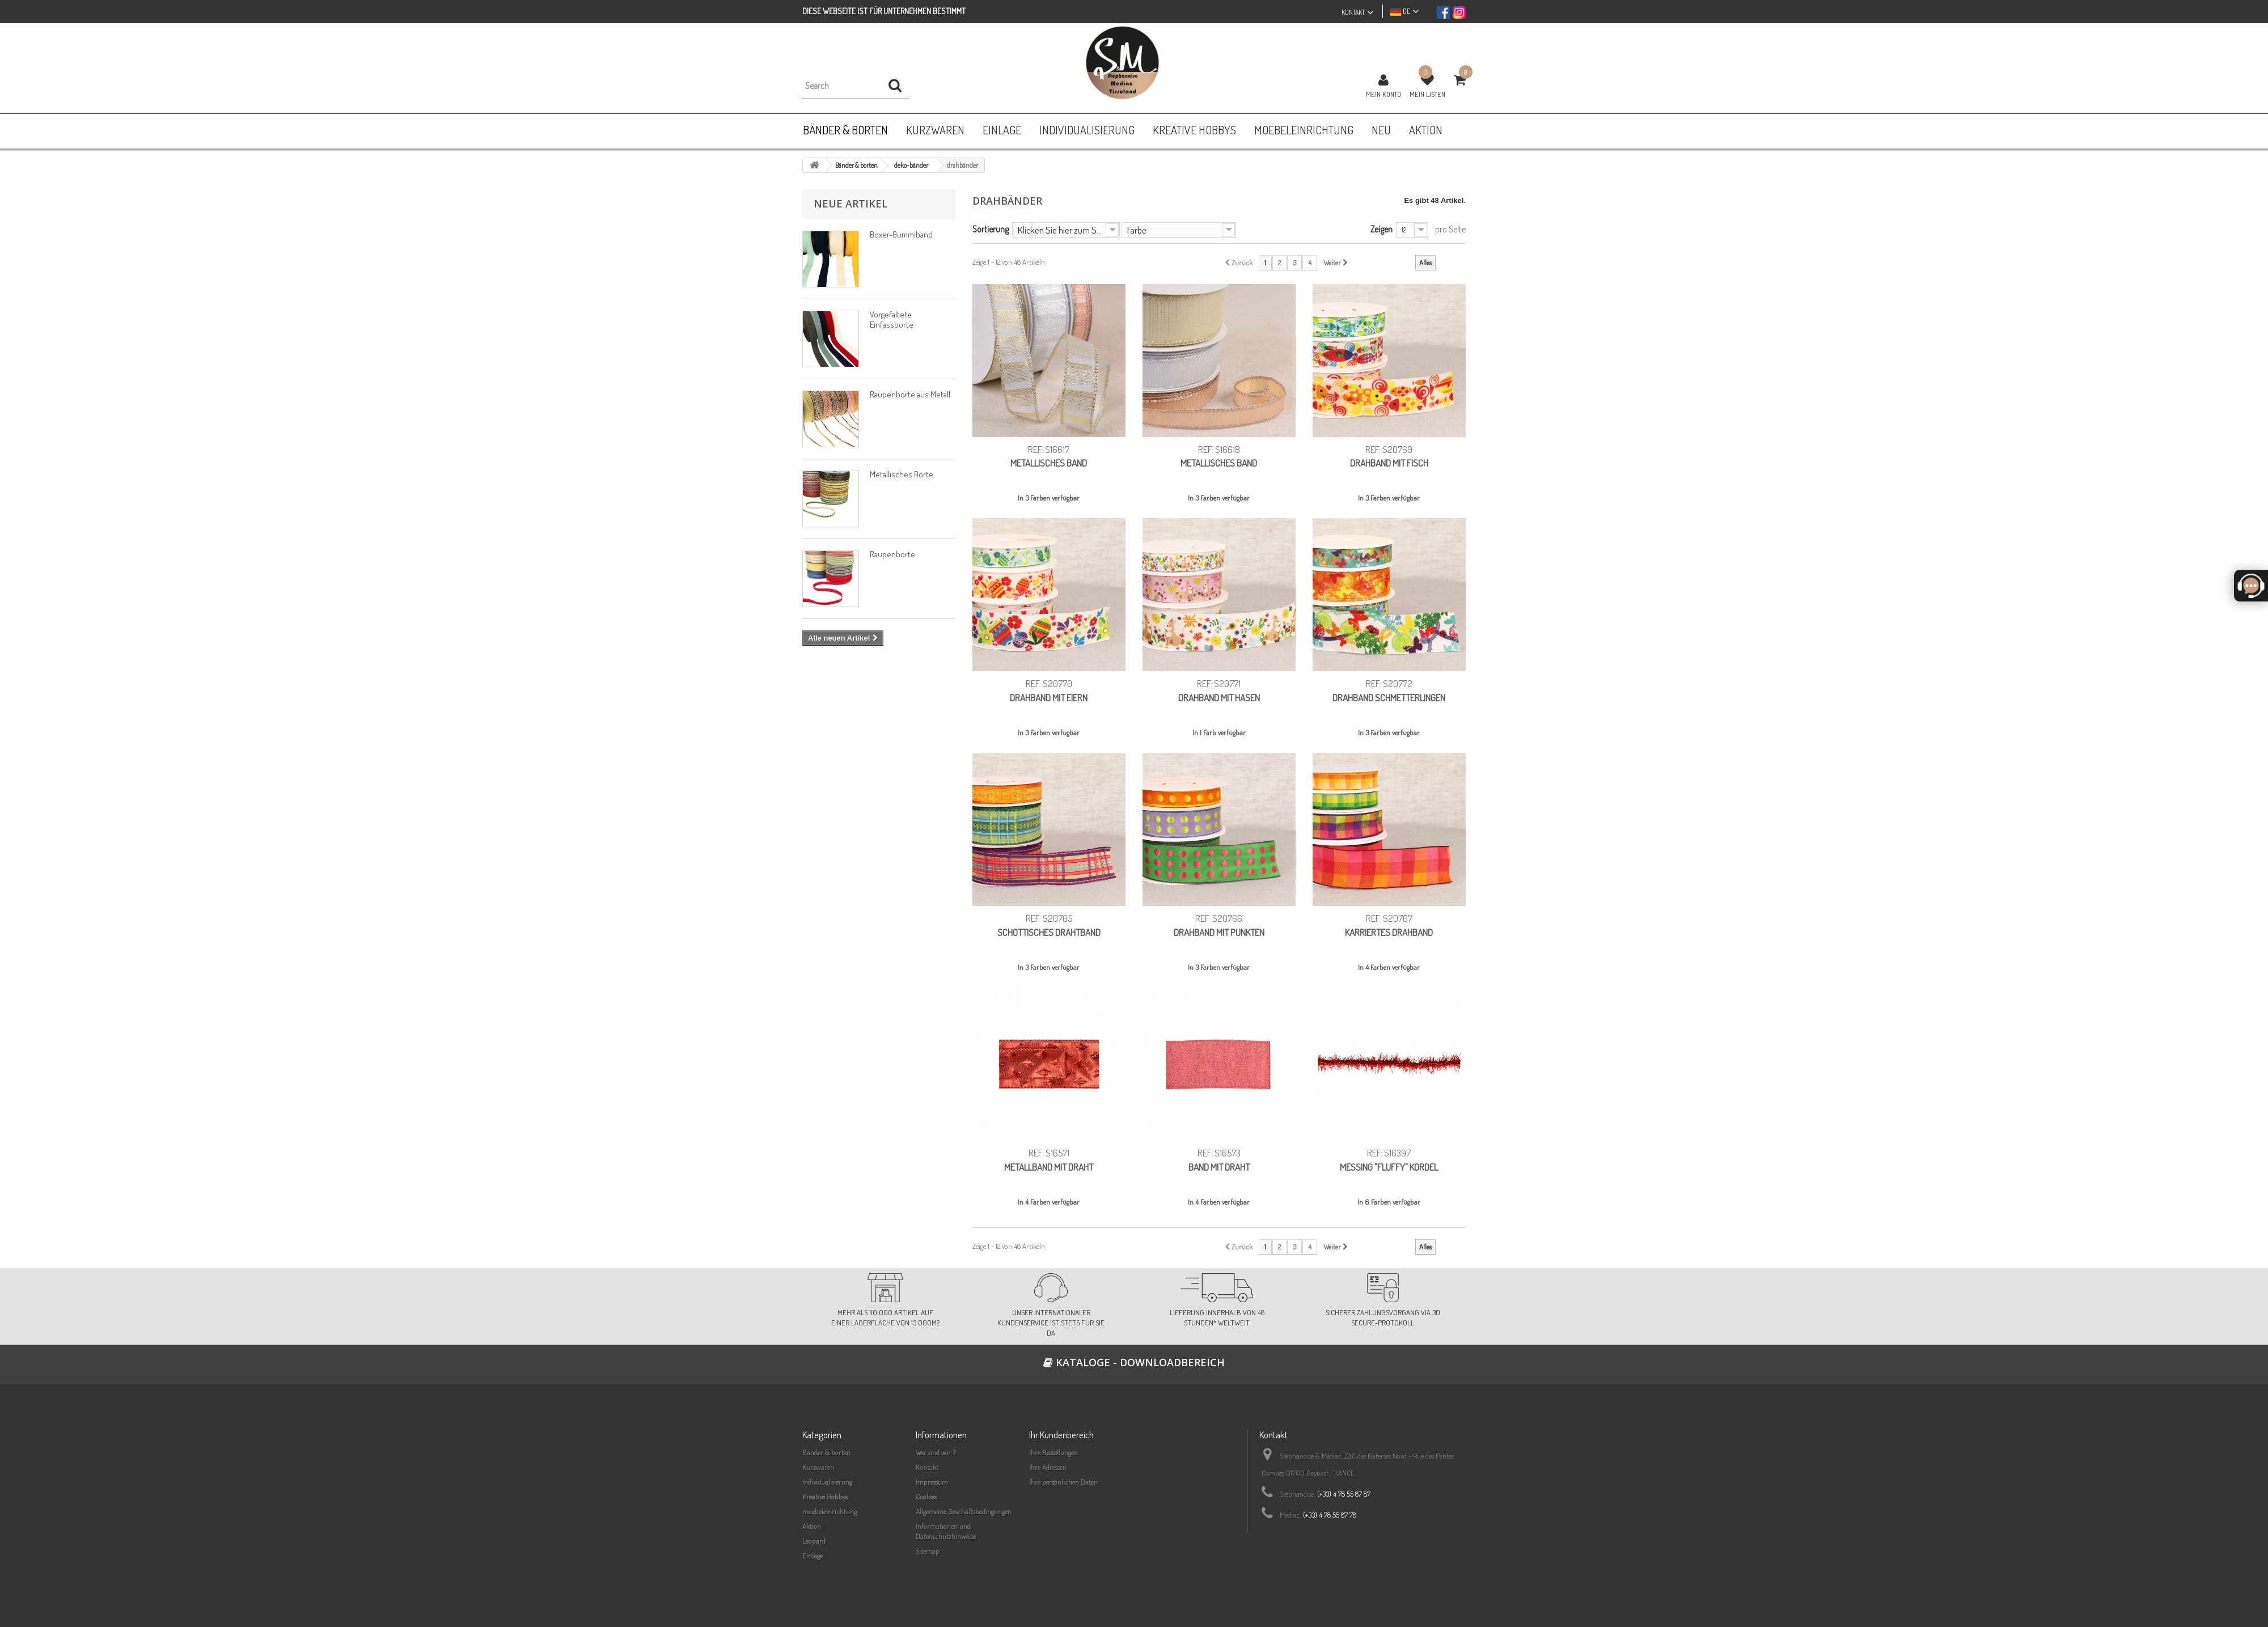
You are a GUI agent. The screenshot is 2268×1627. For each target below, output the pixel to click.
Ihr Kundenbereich (1061, 1434)
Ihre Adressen (1048, 1467)
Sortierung (990, 228)
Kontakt (927, 1467)
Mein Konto (1383, 94)
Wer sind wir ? (935, 1452)
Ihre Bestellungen (1053, 1452)
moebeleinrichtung (829, 1511)
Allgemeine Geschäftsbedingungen (964, 1511)
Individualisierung (827, 1481)
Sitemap (928, 1551)
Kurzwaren (818, 1467)
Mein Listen (1427, 94)
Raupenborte (892, 554)
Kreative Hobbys (825, 1496)
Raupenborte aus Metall (910, 394)
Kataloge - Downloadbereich (1134, 1362)
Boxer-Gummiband (901, 234)
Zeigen (1381, 228)
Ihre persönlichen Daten (1063, 1481)
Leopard (814, 1540)
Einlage (812, 1555)
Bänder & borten (826, 1452)
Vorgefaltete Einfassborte (891, 319)
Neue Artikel (850, 203)
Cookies (926, 1496)
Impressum (932, 1481)
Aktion (811, 1526)
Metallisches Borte (901, 474)
